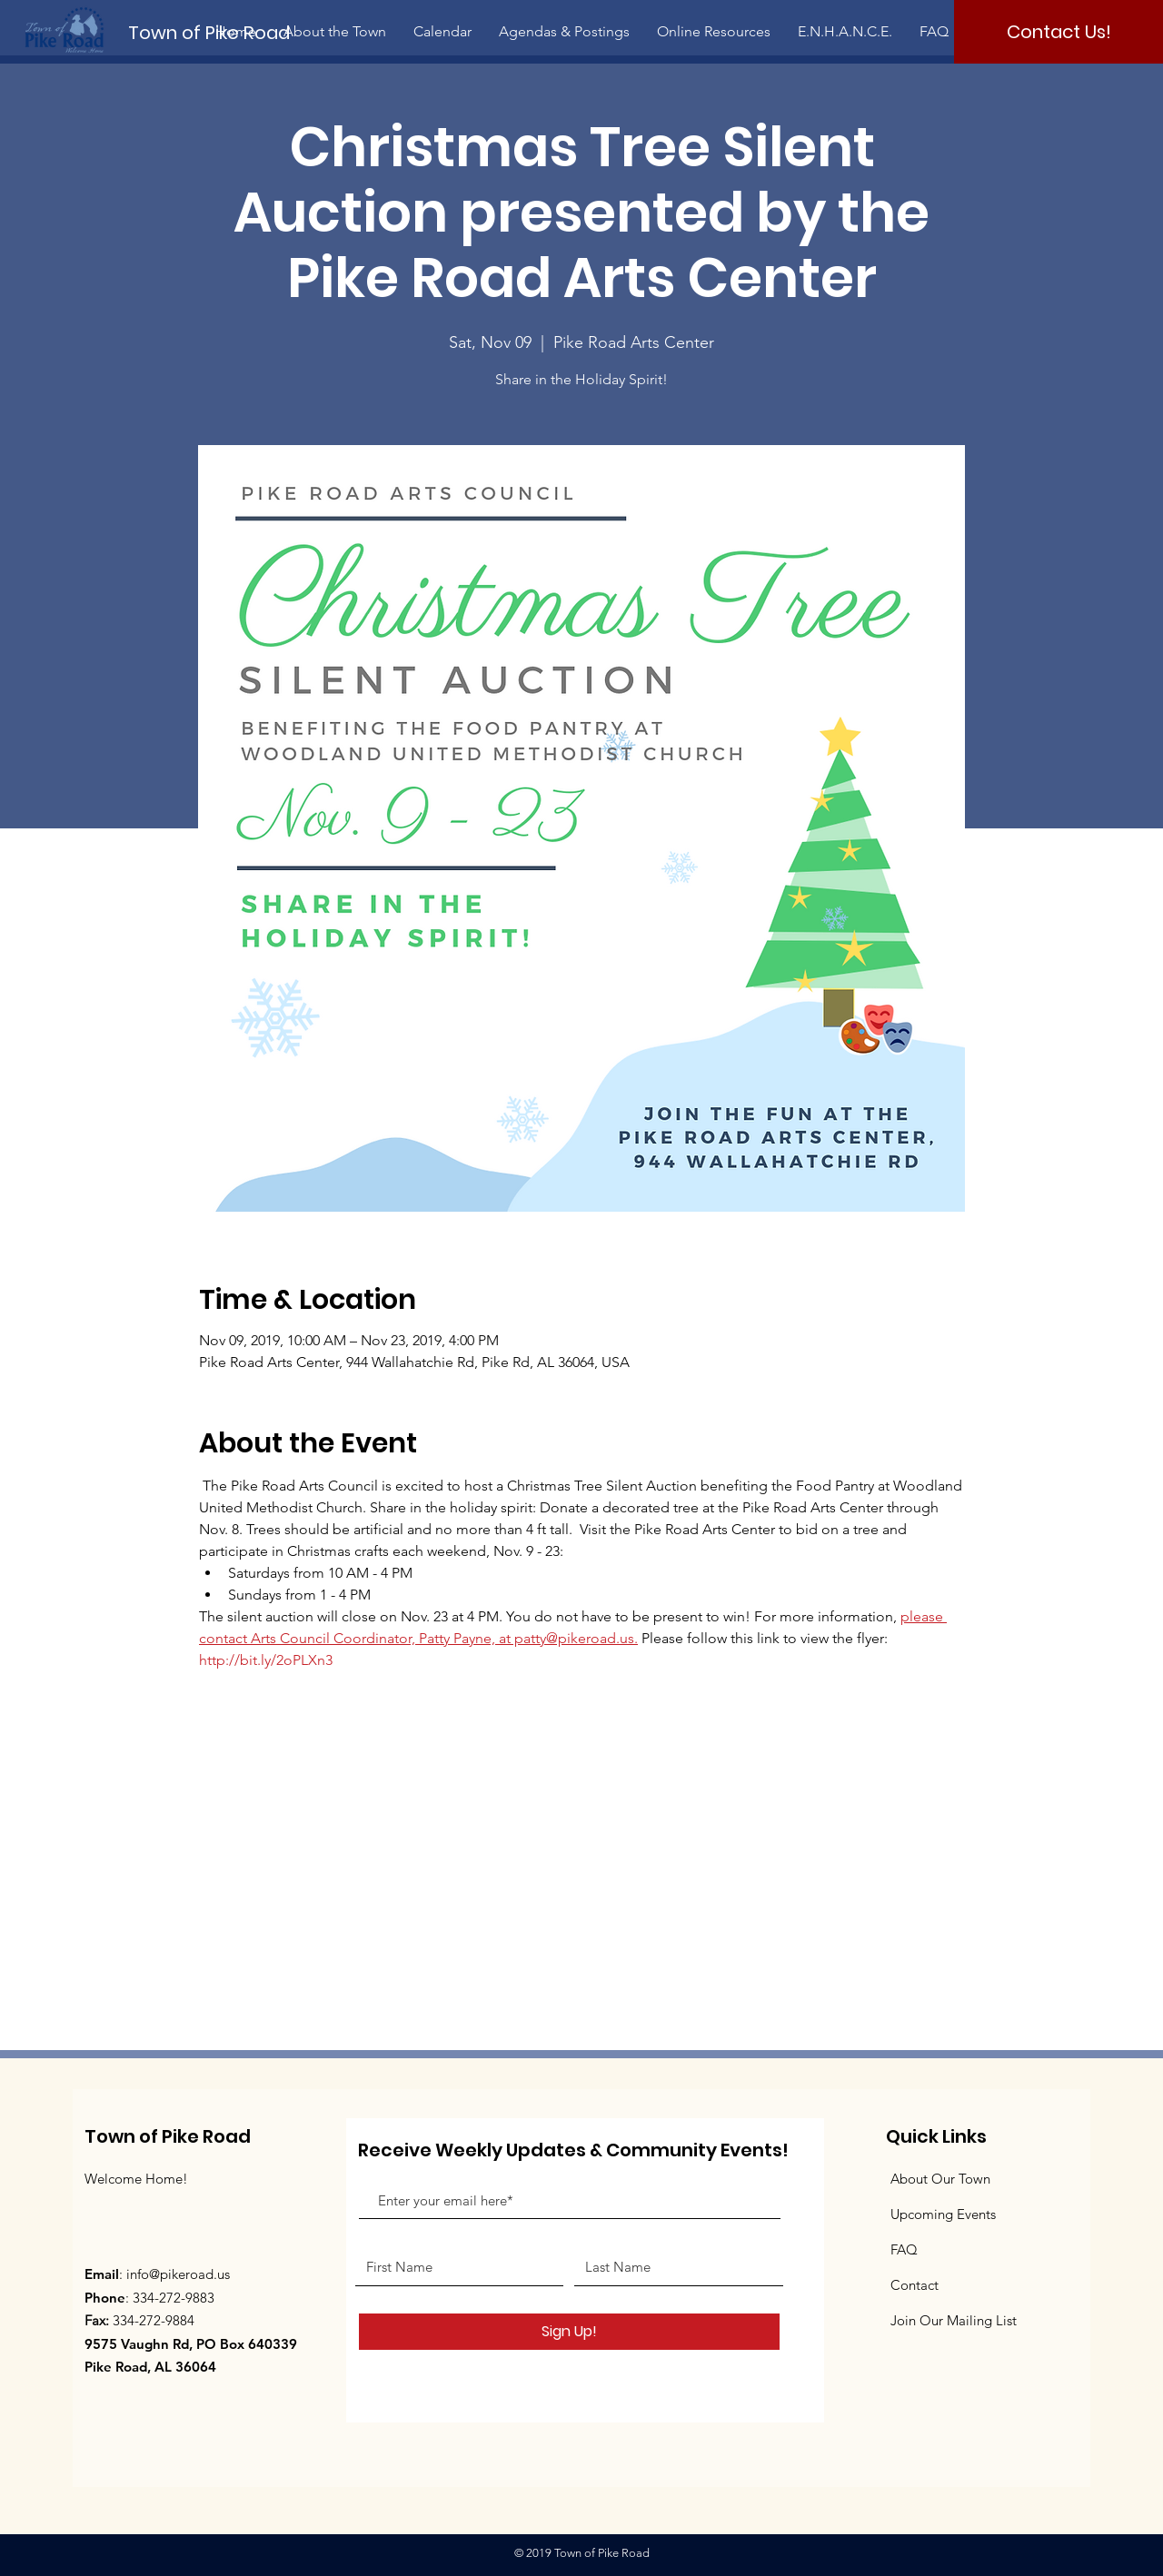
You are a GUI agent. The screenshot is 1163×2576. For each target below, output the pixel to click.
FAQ (904, 2249)
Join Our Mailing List (953, 2320)
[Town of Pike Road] (224, 32)
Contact (914, 2285)
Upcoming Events (943, 2214)
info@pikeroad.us (178, 2274)
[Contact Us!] (1058, 32)
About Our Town (940, 2178)
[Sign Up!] (569, 2331)
